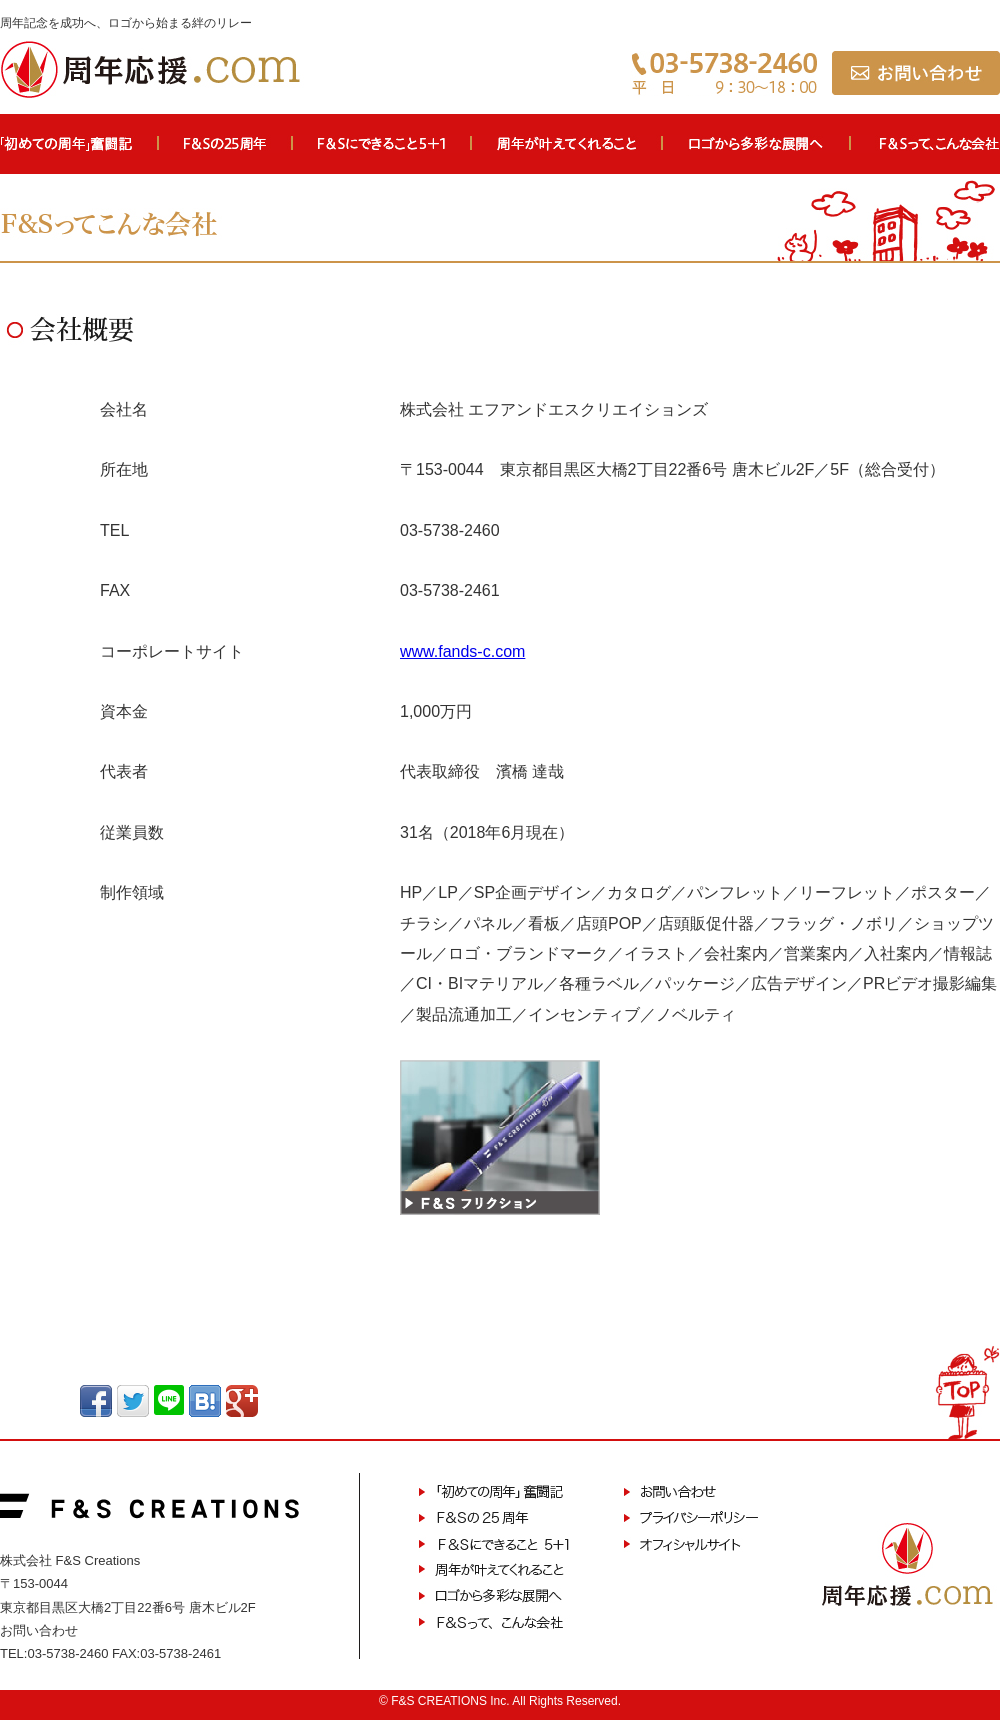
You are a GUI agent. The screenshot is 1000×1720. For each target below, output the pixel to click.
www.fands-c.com (462, 651)
